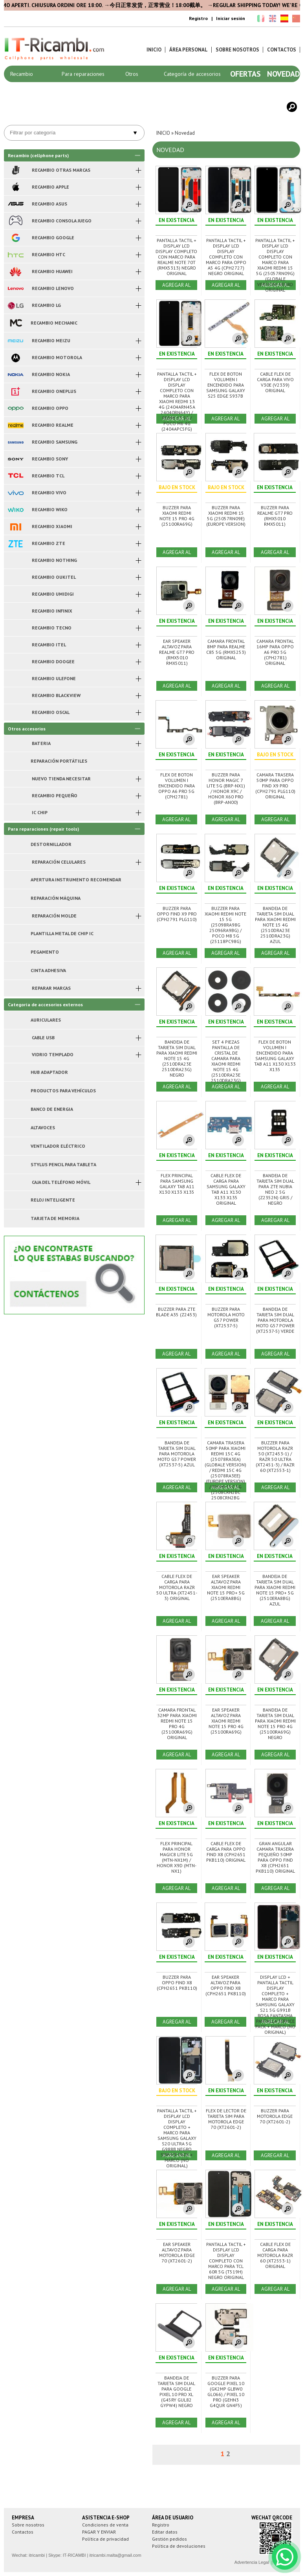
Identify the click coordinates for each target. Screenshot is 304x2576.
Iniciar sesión (230, 18)
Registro (198, 18)
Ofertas (245, 74)
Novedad (283, 74)
